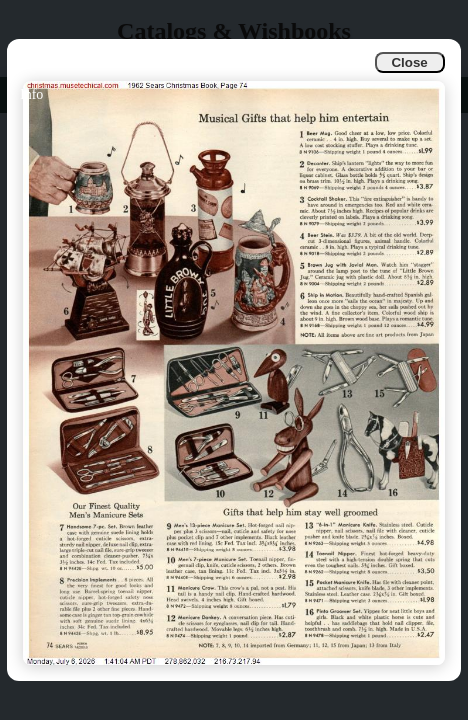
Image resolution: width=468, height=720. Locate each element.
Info (31, 94)
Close (409, 62)
